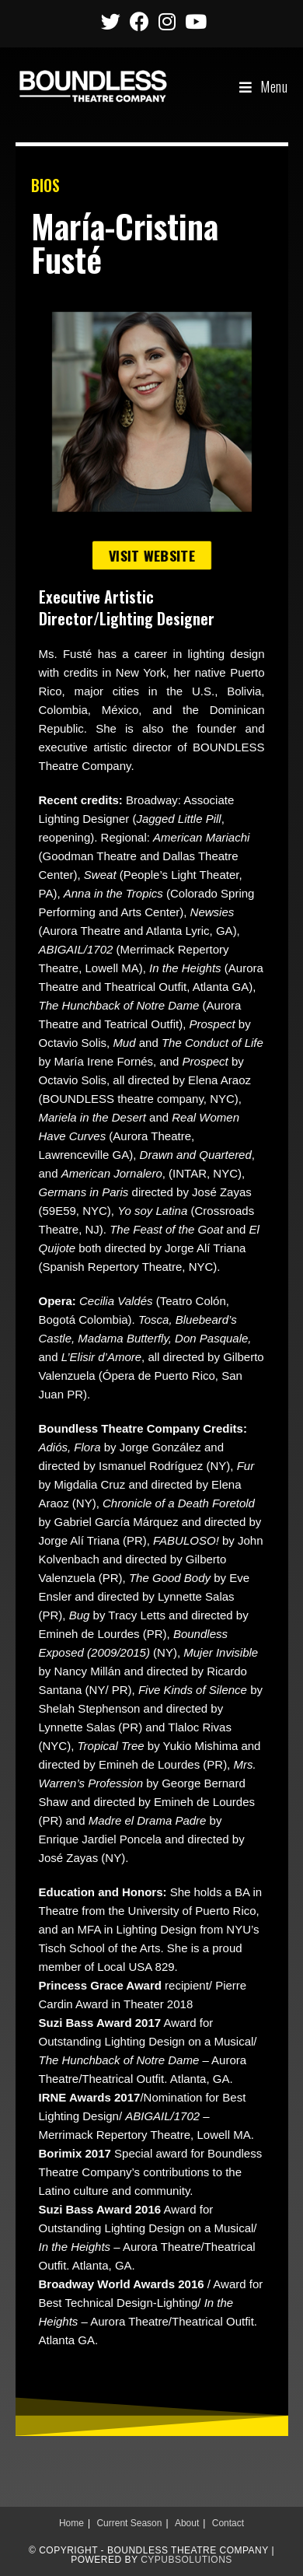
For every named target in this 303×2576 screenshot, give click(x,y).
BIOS (45, 185)
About (187, 2523)
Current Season (129, 2523)
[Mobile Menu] (263, 86)
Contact (228, 2523)
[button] (151, 556)
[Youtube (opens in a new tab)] (193, 21)
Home (71, 2523)
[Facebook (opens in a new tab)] (139, 21)
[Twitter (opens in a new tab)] (110, 21)
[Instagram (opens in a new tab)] (167, 21)
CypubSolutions (186, 2559)
